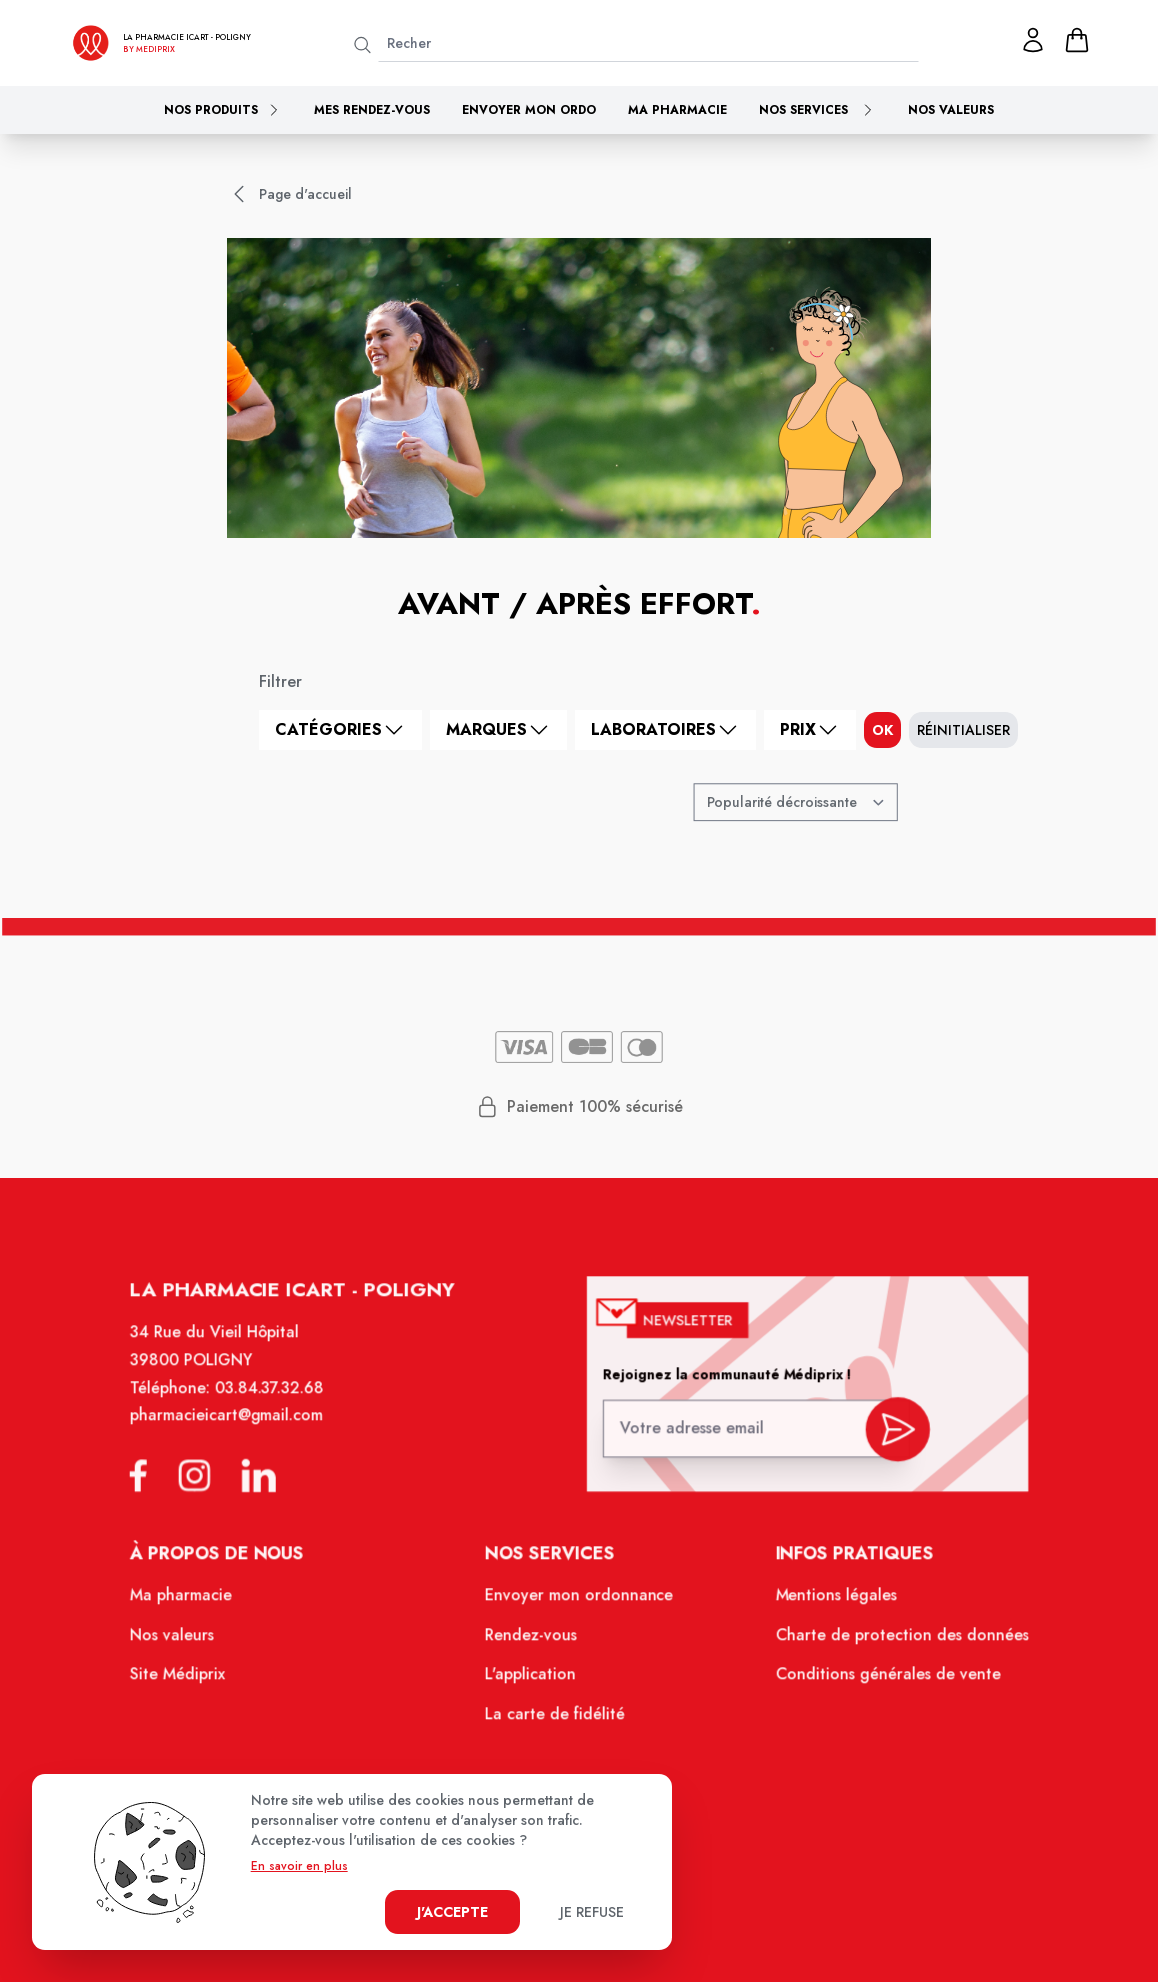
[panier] (1077, 40)
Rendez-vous (532, 1642)
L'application (532, 1680)
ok (882, 730)
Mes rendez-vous (372, 110)
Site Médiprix (189, 1680)
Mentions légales (828, 1603)
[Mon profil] (1033, 40)
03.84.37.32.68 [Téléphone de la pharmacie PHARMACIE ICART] (279, 1402)
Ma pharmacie (677, 110)
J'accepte (452, 1912)
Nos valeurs (951, 110)
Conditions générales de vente (878, 1680)
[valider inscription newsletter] (888, 1436)
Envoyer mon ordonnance (579, 1603)
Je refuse (592, 1912)
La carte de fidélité (555, 1719)
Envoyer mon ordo (529, 110)
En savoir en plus (299, 1866)
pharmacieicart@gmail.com (236, 1429)
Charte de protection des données (891, 1642)
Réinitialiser (963, 730)
